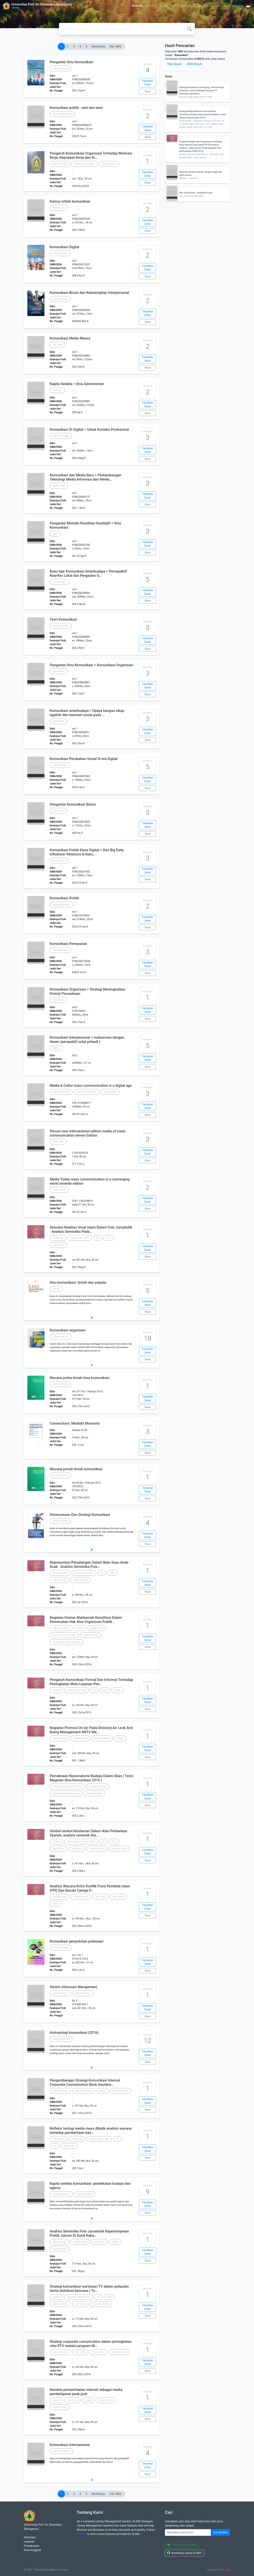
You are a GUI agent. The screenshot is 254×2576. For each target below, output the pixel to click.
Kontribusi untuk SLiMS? (184, 2553)
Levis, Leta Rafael (61, 1947)
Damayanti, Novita (61, 1628)
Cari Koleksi (220, 2532)
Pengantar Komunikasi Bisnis (73, 804)
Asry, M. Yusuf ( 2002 (99, 2139)
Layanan (29, 2541)
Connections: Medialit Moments (75, 1423)
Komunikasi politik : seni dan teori (76, 108)
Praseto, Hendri (60, 2407)
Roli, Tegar (57, 344)
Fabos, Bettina (110, 1092)
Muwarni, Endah (60, 1573)
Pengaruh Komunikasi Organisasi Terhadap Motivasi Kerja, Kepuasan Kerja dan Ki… (91, 155)
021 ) (108, 1238)
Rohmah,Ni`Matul (61, 625)
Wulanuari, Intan (106, 2400)
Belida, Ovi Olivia (119, 2352)
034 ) (109, 2297)
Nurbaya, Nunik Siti (61, 2194)
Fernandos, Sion (120, 2091)
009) (112, 1573)
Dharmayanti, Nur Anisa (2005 (81, 1841)
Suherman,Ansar (60, 68)
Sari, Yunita (100, 1896)
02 (117, 2139)
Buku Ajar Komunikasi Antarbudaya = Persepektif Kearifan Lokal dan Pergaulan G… (88, 573)
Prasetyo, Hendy (90, 1635)
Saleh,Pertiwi (59, 671)
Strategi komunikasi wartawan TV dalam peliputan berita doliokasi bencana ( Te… (89, 2288)
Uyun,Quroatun (59, 582)
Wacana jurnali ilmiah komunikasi (76, 1469)
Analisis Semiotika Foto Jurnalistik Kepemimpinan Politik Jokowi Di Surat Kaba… (89, 2233)
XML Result (174, 64)
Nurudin (56, 1289)
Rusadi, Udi (58, 1238)
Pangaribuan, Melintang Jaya (66, 1793)
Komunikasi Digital (64, 247)
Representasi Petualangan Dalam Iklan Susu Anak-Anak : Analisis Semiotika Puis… (89, 1564)
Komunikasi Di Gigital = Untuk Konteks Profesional (89, 429)
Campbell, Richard (61, 1092)
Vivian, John (58, 1141)
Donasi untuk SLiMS (182, 2545)
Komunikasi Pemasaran (68, 944)
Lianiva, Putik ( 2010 (84, 1573)
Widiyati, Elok (59, 207)
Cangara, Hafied (60, 1521)
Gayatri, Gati (58, 1245)
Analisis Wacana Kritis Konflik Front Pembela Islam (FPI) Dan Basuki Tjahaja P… (90, 1888)
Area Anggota (32, 2550)
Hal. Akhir (116, 46)
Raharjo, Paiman (102, 1738)
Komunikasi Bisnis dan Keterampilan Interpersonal (89, 292)
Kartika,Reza (58, 721)
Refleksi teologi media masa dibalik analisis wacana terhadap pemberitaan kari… (91, 2130)
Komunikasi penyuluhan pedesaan (77, 1941)
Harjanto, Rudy (59, 1580)
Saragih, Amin (97, 1628)
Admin (216, 5)
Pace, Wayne (58, 1000)
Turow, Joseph (59, 1190)
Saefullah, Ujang (84, 2194)
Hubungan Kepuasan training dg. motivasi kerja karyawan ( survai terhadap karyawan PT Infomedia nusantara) (201, 90)
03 (97, 1238)
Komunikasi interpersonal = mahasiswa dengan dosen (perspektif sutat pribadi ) (87, 1039)
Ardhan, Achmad (97, 1848)
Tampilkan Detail (147, 82)
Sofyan (80, 1628)
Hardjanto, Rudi (119, 1848)
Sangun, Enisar (109, 164)
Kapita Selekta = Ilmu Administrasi (77, 384)
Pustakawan (202, 5)
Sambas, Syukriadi (61, 2039)
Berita (163, 5)
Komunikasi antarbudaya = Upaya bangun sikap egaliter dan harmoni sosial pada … (87, 713)
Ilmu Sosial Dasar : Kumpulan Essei (195, 192)
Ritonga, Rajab (59, 2242)
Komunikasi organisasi (68, 1330)
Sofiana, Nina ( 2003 (76, 1690)
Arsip (226, 5)
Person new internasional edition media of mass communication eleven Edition (88, 1133)
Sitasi (147, 91)
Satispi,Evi (57, 390)
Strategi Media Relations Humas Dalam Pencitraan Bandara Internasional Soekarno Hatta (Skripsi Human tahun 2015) (202, 114)
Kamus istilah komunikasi (70, 201)
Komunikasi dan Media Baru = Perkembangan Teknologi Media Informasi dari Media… (86, 477)
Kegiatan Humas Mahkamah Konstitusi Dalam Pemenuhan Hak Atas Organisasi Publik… (86, 1619)
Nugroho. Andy (59, 2249)
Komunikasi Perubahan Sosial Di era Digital (84, 759)
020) (105, 1690)
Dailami (56, 1048)
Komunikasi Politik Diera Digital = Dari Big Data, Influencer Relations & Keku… (87, 852)
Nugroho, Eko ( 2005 (79, 1238)
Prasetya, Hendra (94, 1793)
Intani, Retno (98, 2352)
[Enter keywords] (188, 2532)
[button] (92, 1317)
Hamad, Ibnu (59, 2139)
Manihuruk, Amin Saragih (64, 1635)
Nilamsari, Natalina (61, 2451)
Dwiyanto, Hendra (101, 2304)
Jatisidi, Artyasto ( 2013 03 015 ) (67, 1786)
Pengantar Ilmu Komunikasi (71, 62)
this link (81, 2534)
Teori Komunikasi (63, 619)
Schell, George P (60, 1993)
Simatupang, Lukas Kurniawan (67, 1642)
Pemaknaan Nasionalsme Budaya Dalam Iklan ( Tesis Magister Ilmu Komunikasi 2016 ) (91, 1778)
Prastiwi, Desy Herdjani (84, 164)
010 (54, 2146)
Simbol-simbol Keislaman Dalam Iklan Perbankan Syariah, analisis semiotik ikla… (88, 1833)
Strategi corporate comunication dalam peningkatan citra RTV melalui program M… (91, 2343)
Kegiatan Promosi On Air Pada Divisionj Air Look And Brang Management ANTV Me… (91, 1730)
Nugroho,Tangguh (61, 436)
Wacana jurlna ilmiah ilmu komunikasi (79, 1378)
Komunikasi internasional (70, 2445)
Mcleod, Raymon (82, 1993)
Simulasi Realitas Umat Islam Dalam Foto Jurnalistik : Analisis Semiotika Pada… (91, 1229)
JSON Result (194, 64)
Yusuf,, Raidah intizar (62, 114)
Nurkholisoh (76, 1848)
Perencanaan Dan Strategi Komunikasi (80, 1515)
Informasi (151, 5)
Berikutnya (98, 46)
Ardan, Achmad (81, 1580)
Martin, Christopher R (86, 1092)
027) (114, 1841)
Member (238, 5)
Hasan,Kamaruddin (61, 904)
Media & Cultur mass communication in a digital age (91, 1085)
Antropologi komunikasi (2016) (74, 2032)
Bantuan (186, 5)
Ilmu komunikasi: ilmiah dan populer (78, 1282)
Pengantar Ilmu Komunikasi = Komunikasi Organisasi (91, 665)
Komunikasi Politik (64, 898)
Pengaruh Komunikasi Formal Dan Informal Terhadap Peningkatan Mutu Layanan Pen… (91, 1682)
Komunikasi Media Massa (70, 338)
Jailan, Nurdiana (60, 765)
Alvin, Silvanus (59, 860)
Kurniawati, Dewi (60, 253)
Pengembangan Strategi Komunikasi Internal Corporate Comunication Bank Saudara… (85, 2082)
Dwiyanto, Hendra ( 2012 (78, 2297)
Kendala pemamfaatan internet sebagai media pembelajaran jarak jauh (86, 2392)
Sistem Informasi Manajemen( (73, 1987)
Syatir (55, 534)
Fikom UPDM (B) (60, 1384)
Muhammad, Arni (61, 1336)
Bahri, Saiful (118, 1896)
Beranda (137, 5)
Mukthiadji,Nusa (60, 299)
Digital (174, 5)
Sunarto (56, 1690)
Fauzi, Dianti (58, 810)
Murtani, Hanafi (60, 164)
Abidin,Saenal (59, 485)
